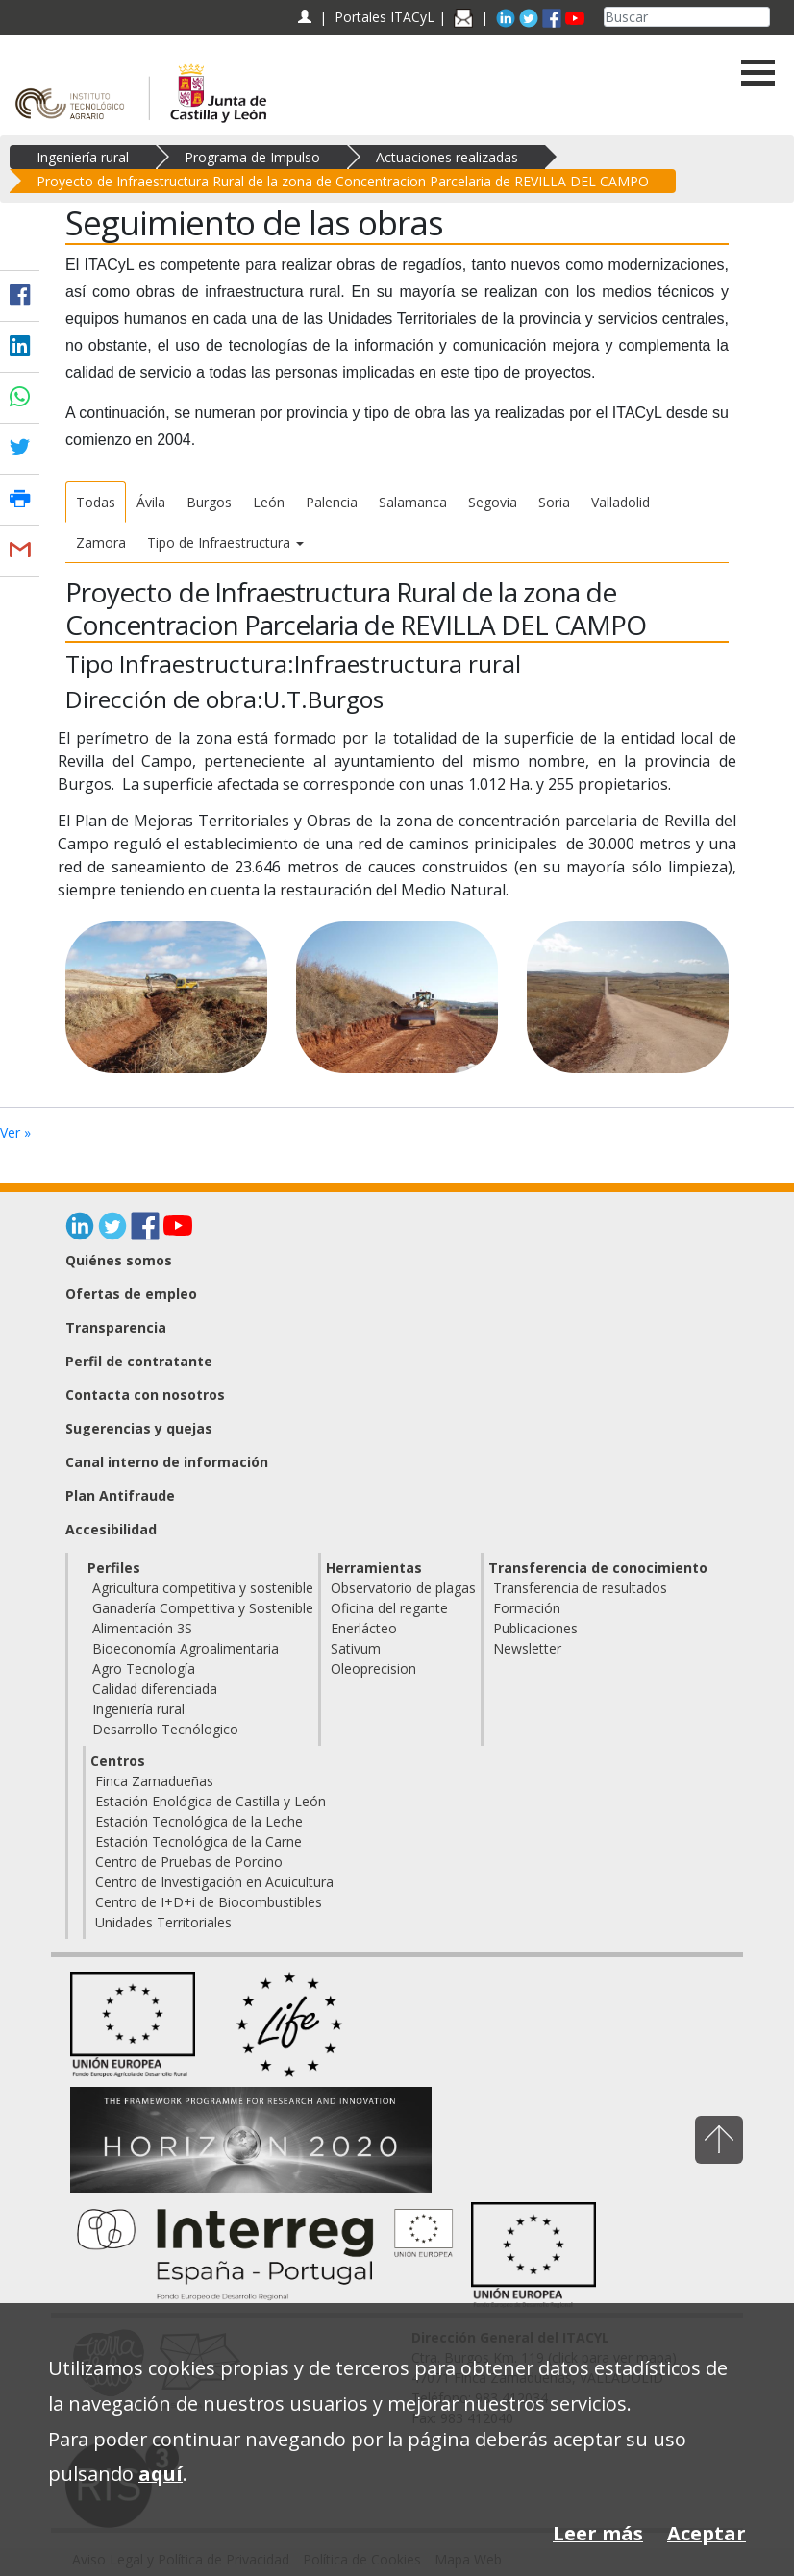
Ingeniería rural (83, 157)
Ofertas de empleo (131, 1294)
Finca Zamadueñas (154, 1781)
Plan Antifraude (120, 1495)
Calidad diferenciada (154, 1689)
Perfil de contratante (138, 1361)
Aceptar (706, 2533)
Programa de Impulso (252, 157)
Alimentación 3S (142, 1628)
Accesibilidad (111, 1529)
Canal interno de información (166, 1462)
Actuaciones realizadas (447, 157)
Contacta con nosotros (145, 1395)
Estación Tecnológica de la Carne (198, 1841)
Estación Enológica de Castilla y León (210, 1801)
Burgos (209, 502)
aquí (160, 2474)
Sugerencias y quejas (138, 1428)
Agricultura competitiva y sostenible (202, 1588)
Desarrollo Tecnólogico (165, 1729)
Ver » (15, 1132)
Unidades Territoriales (163, 1922)
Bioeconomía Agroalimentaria (185, 1648)
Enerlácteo (364, 1628)
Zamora (101, 542)
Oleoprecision (373, 1668)
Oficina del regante (389, 1608)
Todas (95, 502)
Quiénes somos (118, 1260)
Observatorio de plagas (403, 1588)
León (269, 502)
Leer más (598, 2533)
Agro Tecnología (143, 1668)
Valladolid (620, 502)
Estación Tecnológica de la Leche (199, 1821)
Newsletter (527, 1648)
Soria (554, 502)
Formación (526, 1608)
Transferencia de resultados (580, 1588)
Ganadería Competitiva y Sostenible (202, 1608)
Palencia (332, 502)
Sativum (356, 1648)
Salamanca (413, 502)
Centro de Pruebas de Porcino (189, 1861)
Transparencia (115, 1327)
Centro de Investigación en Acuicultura (214, 1882)
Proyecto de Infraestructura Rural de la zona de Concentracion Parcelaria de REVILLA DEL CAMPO (343, 181)
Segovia (492, 502)
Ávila (150, 502)
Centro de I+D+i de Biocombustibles (208, 1902)
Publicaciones (535, 1628)
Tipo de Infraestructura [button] (225, 542)
